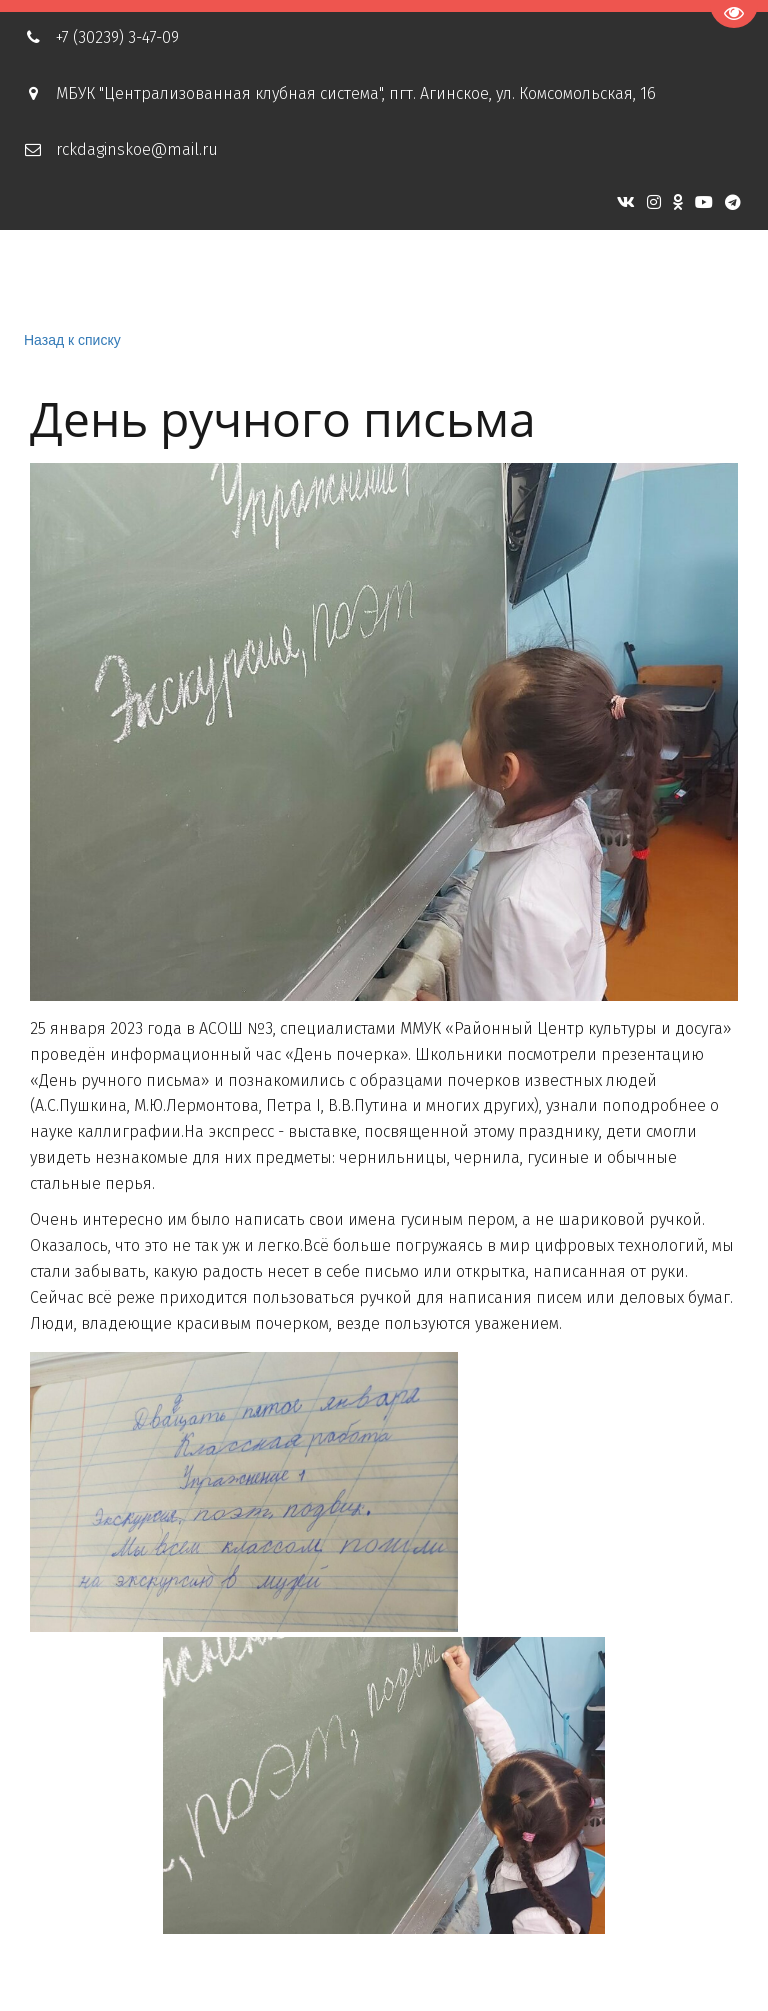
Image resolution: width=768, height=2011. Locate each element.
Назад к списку (72, 340)
